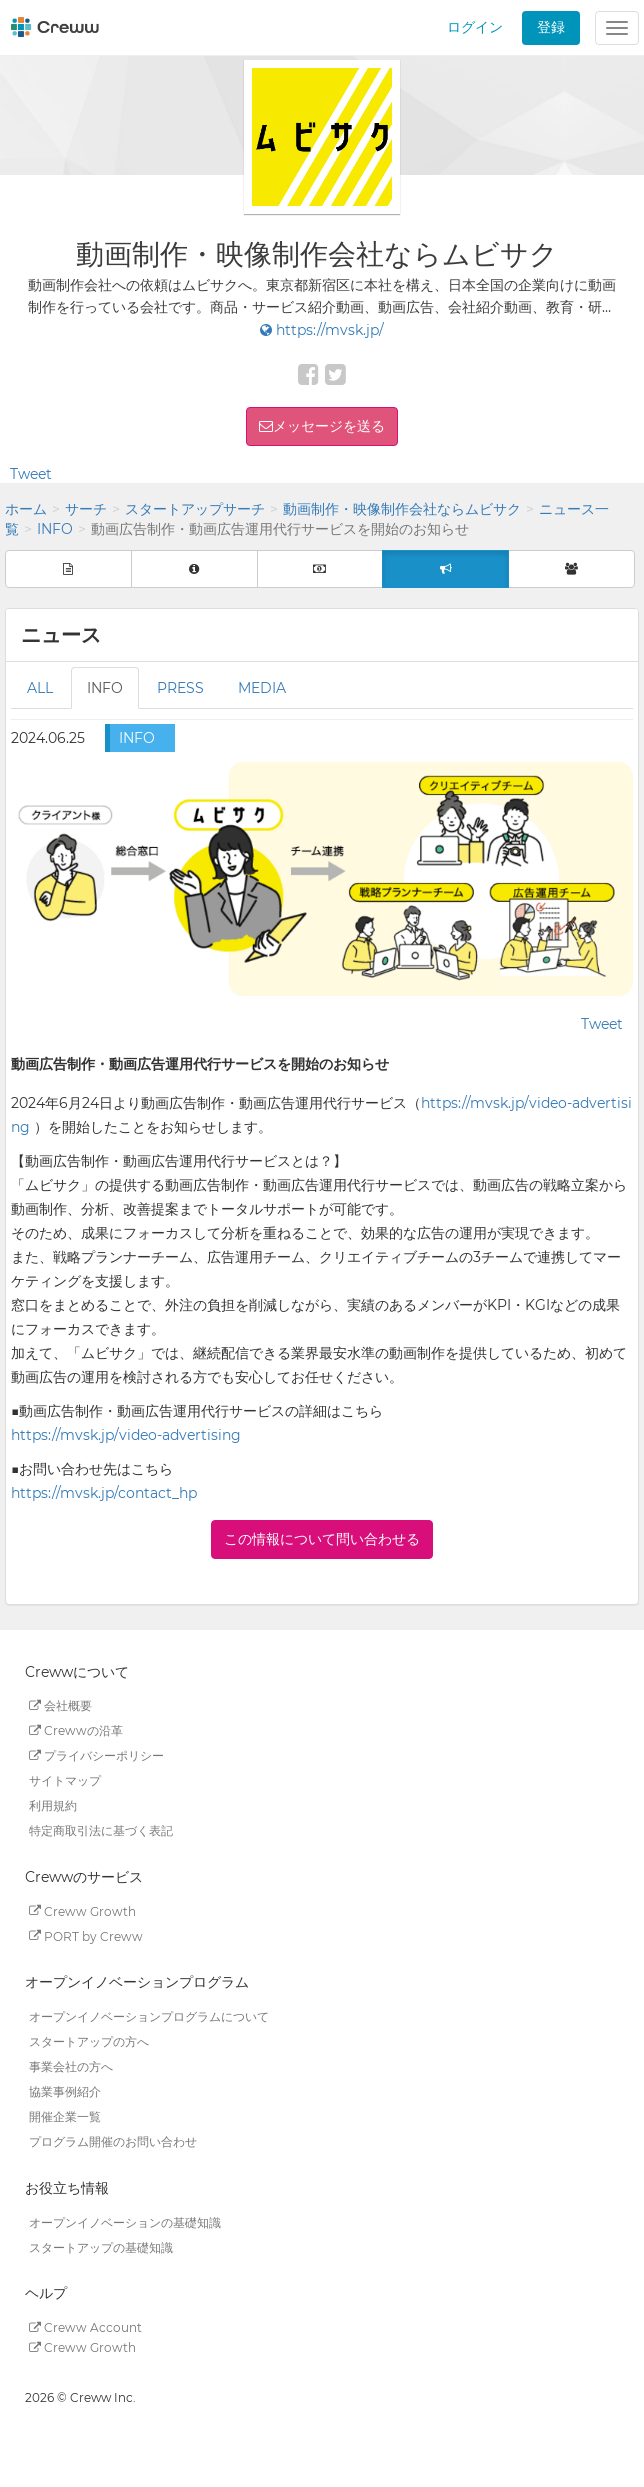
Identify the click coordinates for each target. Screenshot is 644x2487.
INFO (55, 529)
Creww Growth (82, 1910)
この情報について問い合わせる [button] (322, 1539)
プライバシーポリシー (96, 1755)
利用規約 (53, 1805)
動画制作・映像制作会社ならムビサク (402, 509)
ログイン (475, 27)
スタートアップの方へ (89, 2041)
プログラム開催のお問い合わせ (113, 2141)
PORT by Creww (86, 1935)
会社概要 (60, 1705)
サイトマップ (65, 1780)
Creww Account (85, 2327)
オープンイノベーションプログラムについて (149, 2016)
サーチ (86, 509)
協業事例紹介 (65, 2091)
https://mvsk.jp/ (322, 330)
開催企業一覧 (65, 2116)
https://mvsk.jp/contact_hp (104, 1493)
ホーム (26, 509)
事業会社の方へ (71, 2066)
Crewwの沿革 (76, 1730)
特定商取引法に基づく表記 (101, 1830)
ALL (40, 688)
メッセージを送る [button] (329, 426)
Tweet (31, 474)
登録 (551, 27)
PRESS (180, 688)
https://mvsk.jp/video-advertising (126, 1435)
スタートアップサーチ (195, 509)
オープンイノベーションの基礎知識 (125, 2221)
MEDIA (262, 688)
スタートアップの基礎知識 (101, 2246)
